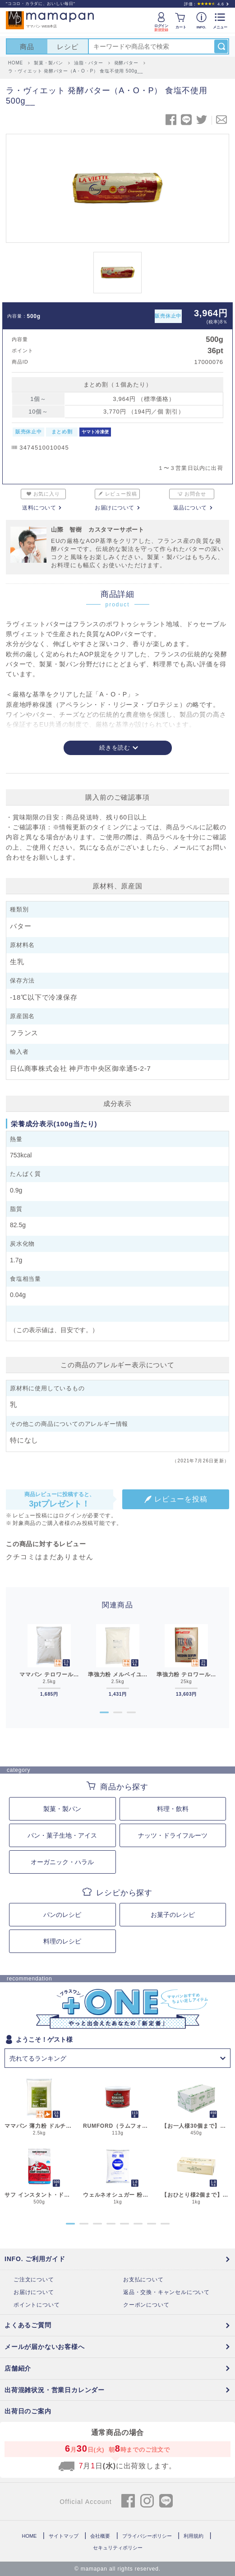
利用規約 (193, 2536)
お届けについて (114, 508)
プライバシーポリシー (147, 2536)
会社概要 (100, 2536)
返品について (190, 508)
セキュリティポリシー (118, 2547)
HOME (29, 2536)
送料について (39, 508)
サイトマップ (63, 2536)
